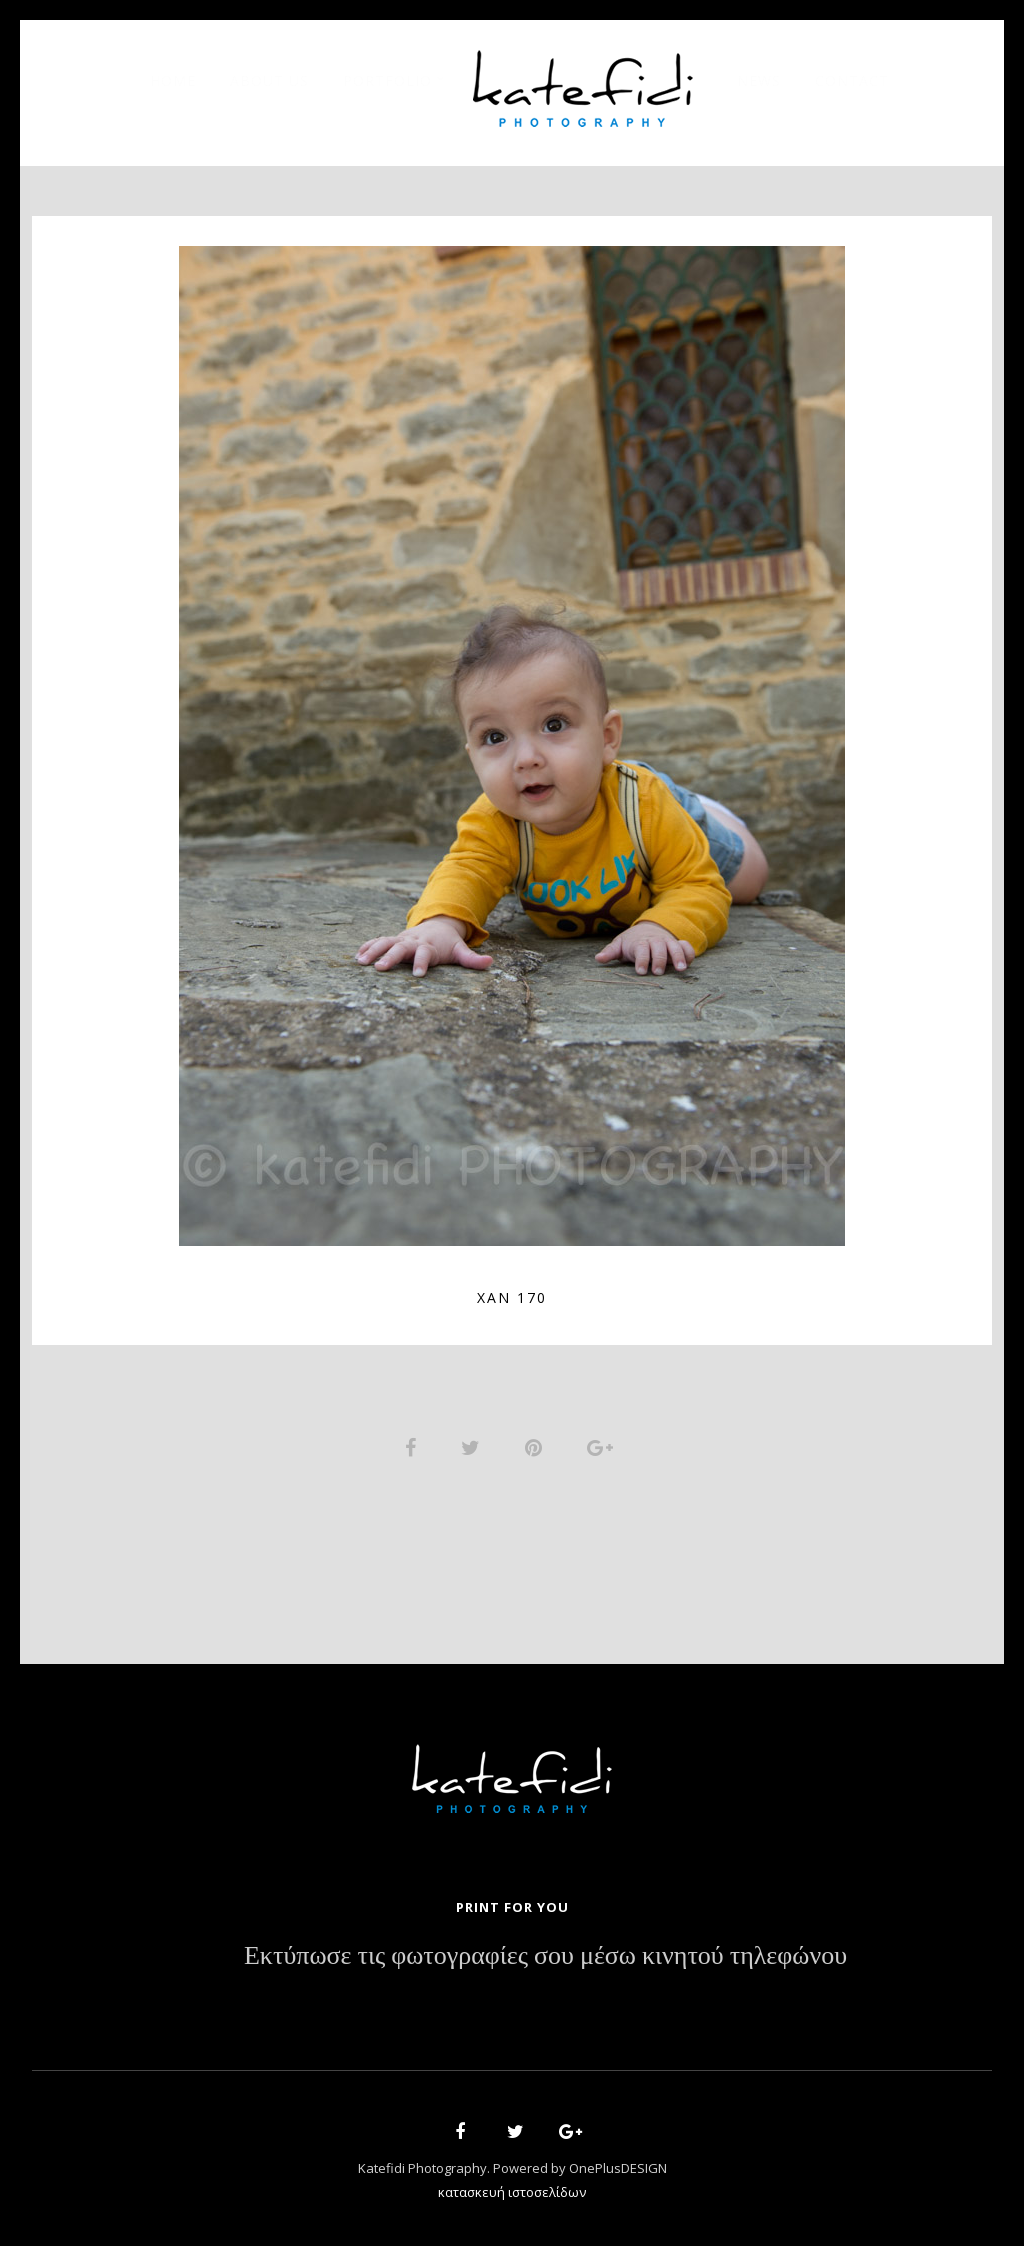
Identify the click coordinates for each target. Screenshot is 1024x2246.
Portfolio (387, 80)
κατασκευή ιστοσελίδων (512, 2192)
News (759, 80)
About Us (269, 80)
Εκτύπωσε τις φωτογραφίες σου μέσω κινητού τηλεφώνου (545, 1956)
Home (173, 80)
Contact (852, 80)
